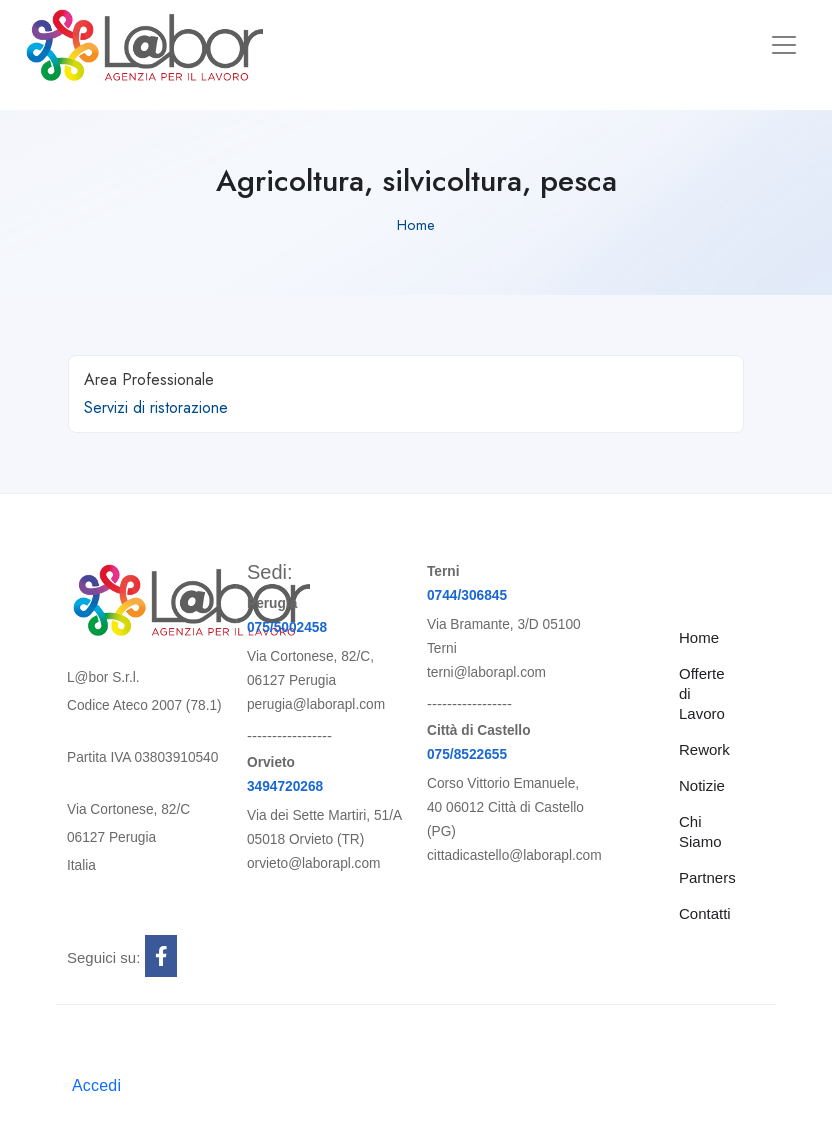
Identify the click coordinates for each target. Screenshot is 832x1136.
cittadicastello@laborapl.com (514, 855)
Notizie (702, 785)
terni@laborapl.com (486, 672)
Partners (707, 877)
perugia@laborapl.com (316, 704)
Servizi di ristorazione (156, 407)
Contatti (705, 913)
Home (416, 225)
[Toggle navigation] (784, 45)
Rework (704, 749)
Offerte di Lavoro (702, 693)
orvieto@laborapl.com (314, 863)
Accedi (96, 1085)
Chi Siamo (700, 831)
